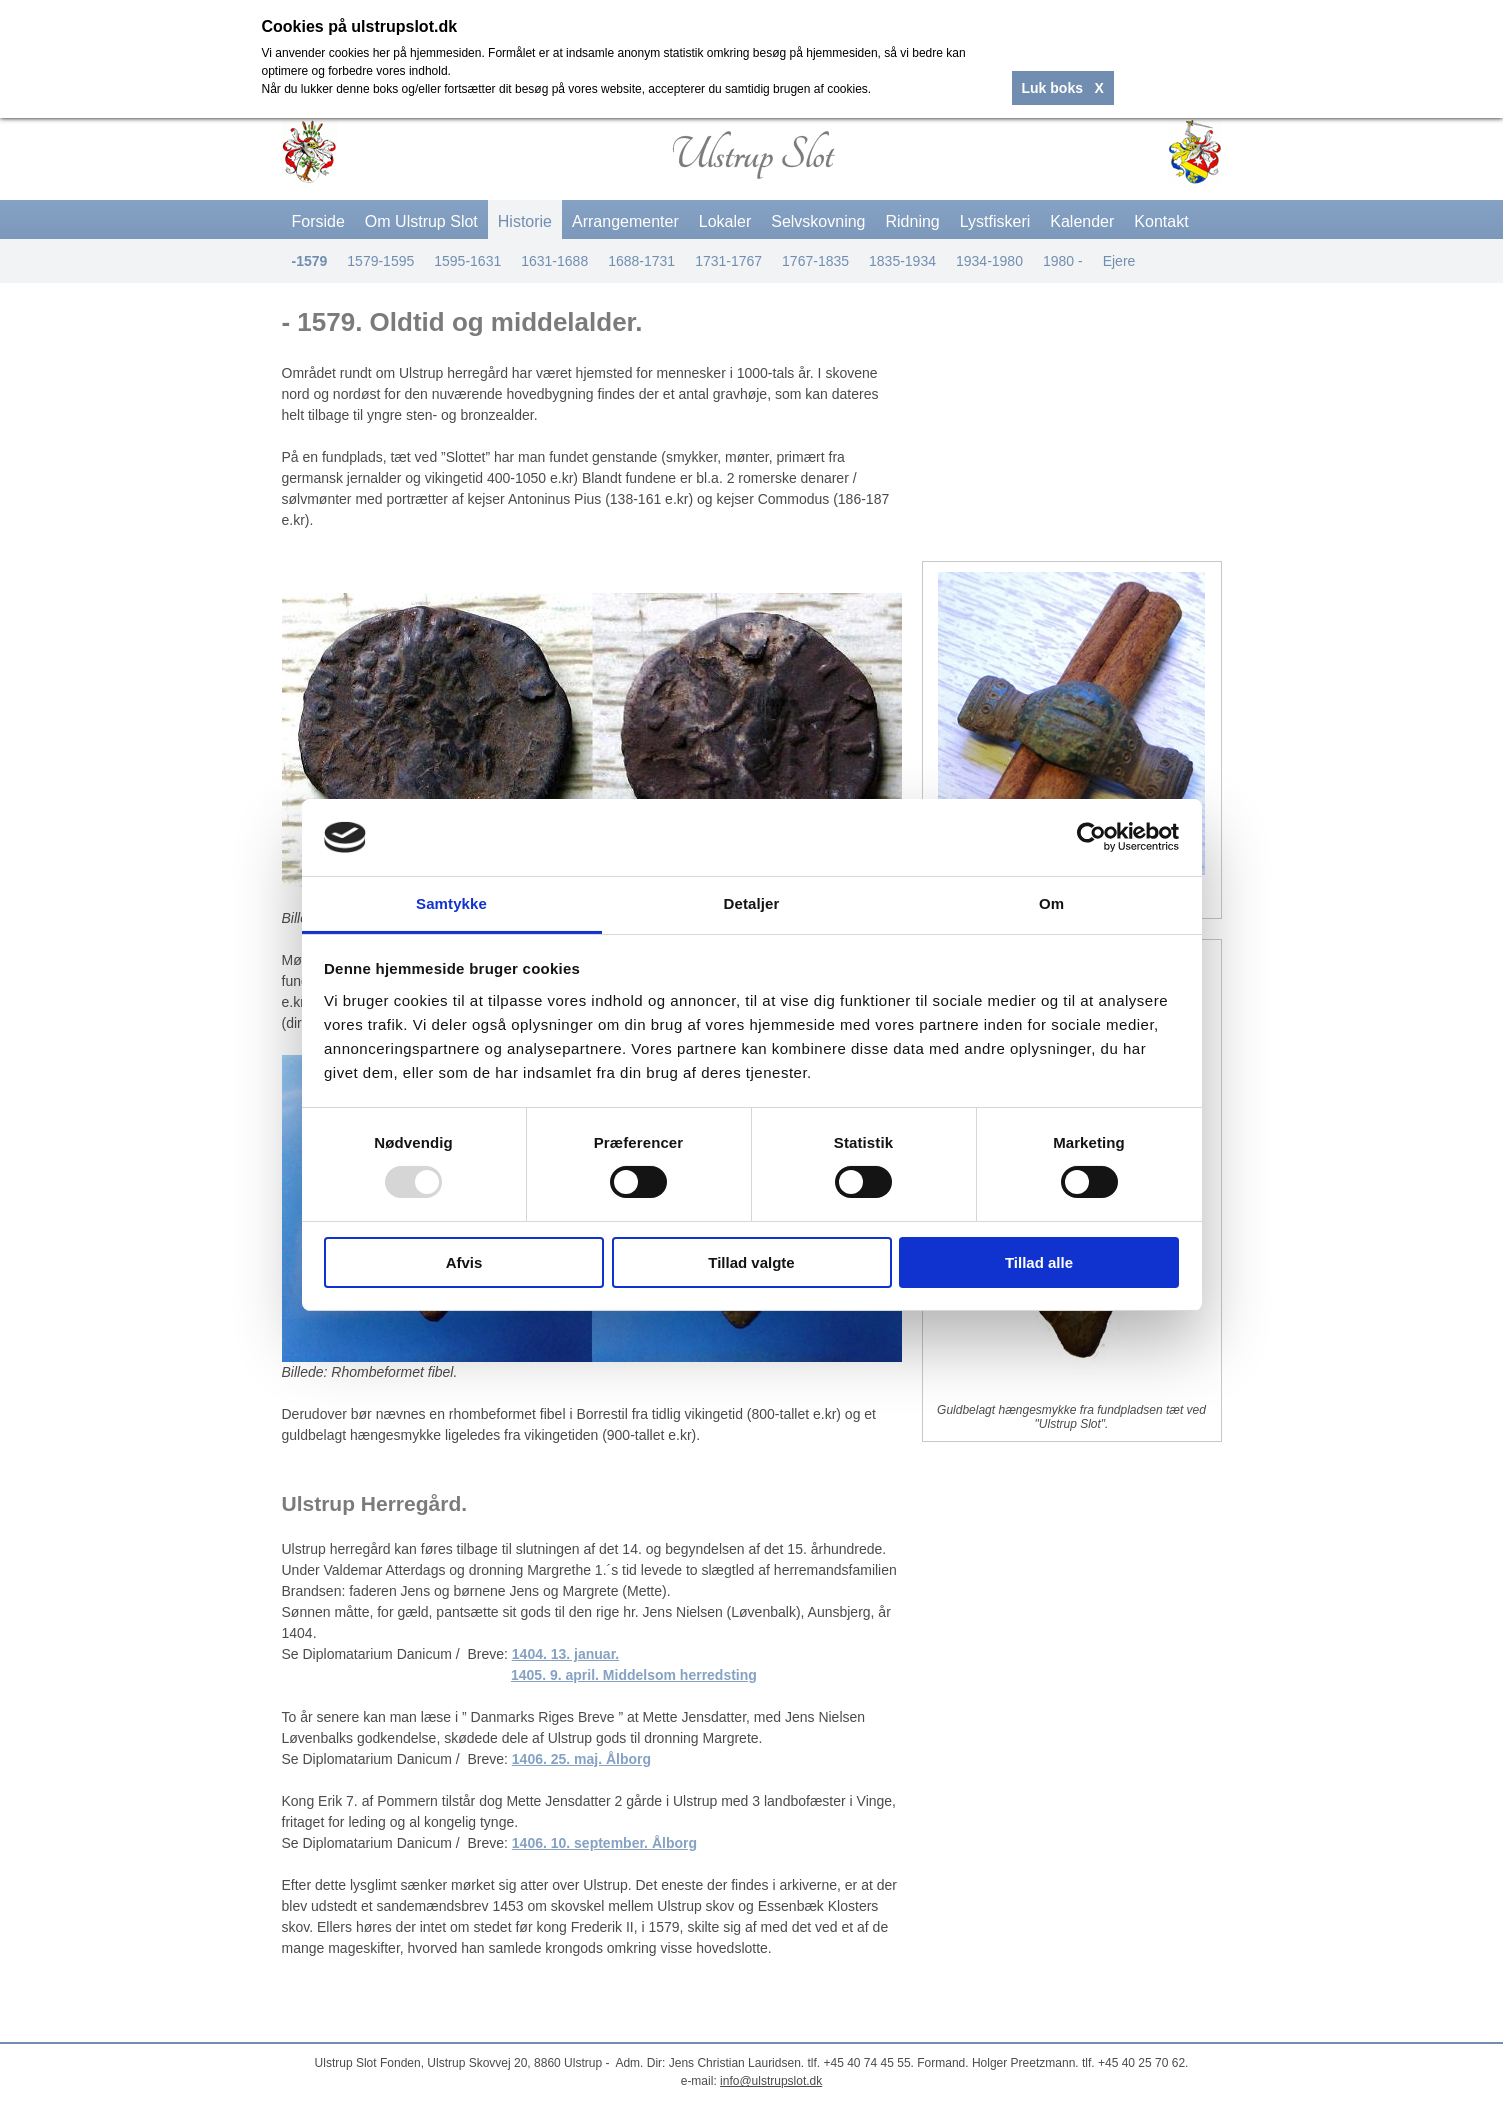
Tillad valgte (751, 1262)
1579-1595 (380, 261)
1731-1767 (728, 261)
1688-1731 (641, 261)
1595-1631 (467, 261)
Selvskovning (818, 221)
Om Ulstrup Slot (421, 221)
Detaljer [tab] (752, 903)
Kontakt (1161, 221)
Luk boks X (1063, 88)
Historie (525, 221)
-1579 (310, 261)
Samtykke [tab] (451, 903)
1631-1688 (554, 261)
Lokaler (725, 221)
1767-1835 (815, 261)
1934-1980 (989, 261)
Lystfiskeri (995, 221)
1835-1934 (902, 261)
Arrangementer (625, 221)
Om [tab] (1051, 903)
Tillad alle (1039, 1262)
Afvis (464, 1262)
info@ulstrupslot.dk (771, 2081)
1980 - (1063, 261)
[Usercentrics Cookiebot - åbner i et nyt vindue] (1091, 837)
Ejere (1119, 261)
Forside (318, 221)
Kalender (1082, 221)
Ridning (913, 221)
